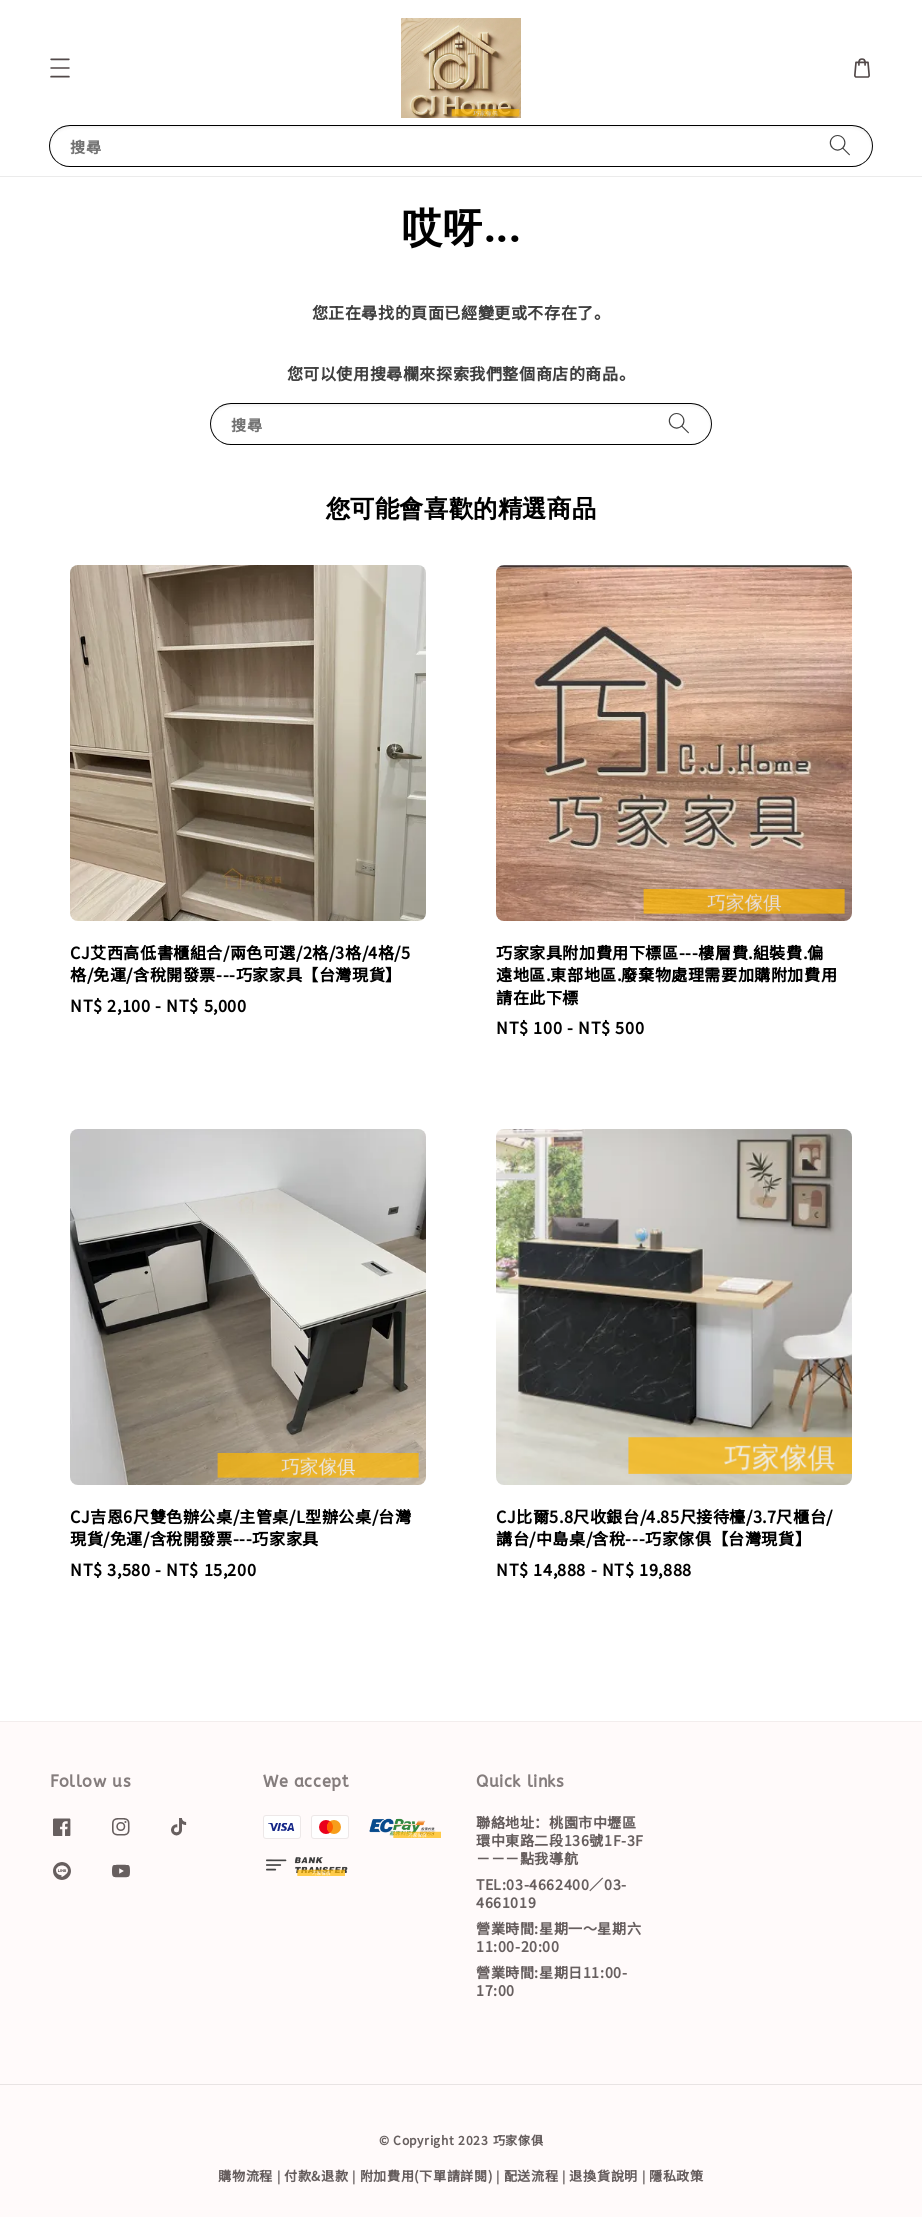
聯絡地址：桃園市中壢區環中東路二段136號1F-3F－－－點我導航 (560, 1840)
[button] (60, 68)
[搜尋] (840, 145)
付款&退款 (316, 2175)
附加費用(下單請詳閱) (426, 2175)
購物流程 (245, 2175)
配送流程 (531, 2175)
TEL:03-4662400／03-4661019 (551, 1893)
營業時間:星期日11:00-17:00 (551, 1981)
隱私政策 (676, 2175)
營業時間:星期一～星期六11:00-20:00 (558, 1937)
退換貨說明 (603, 2175)
